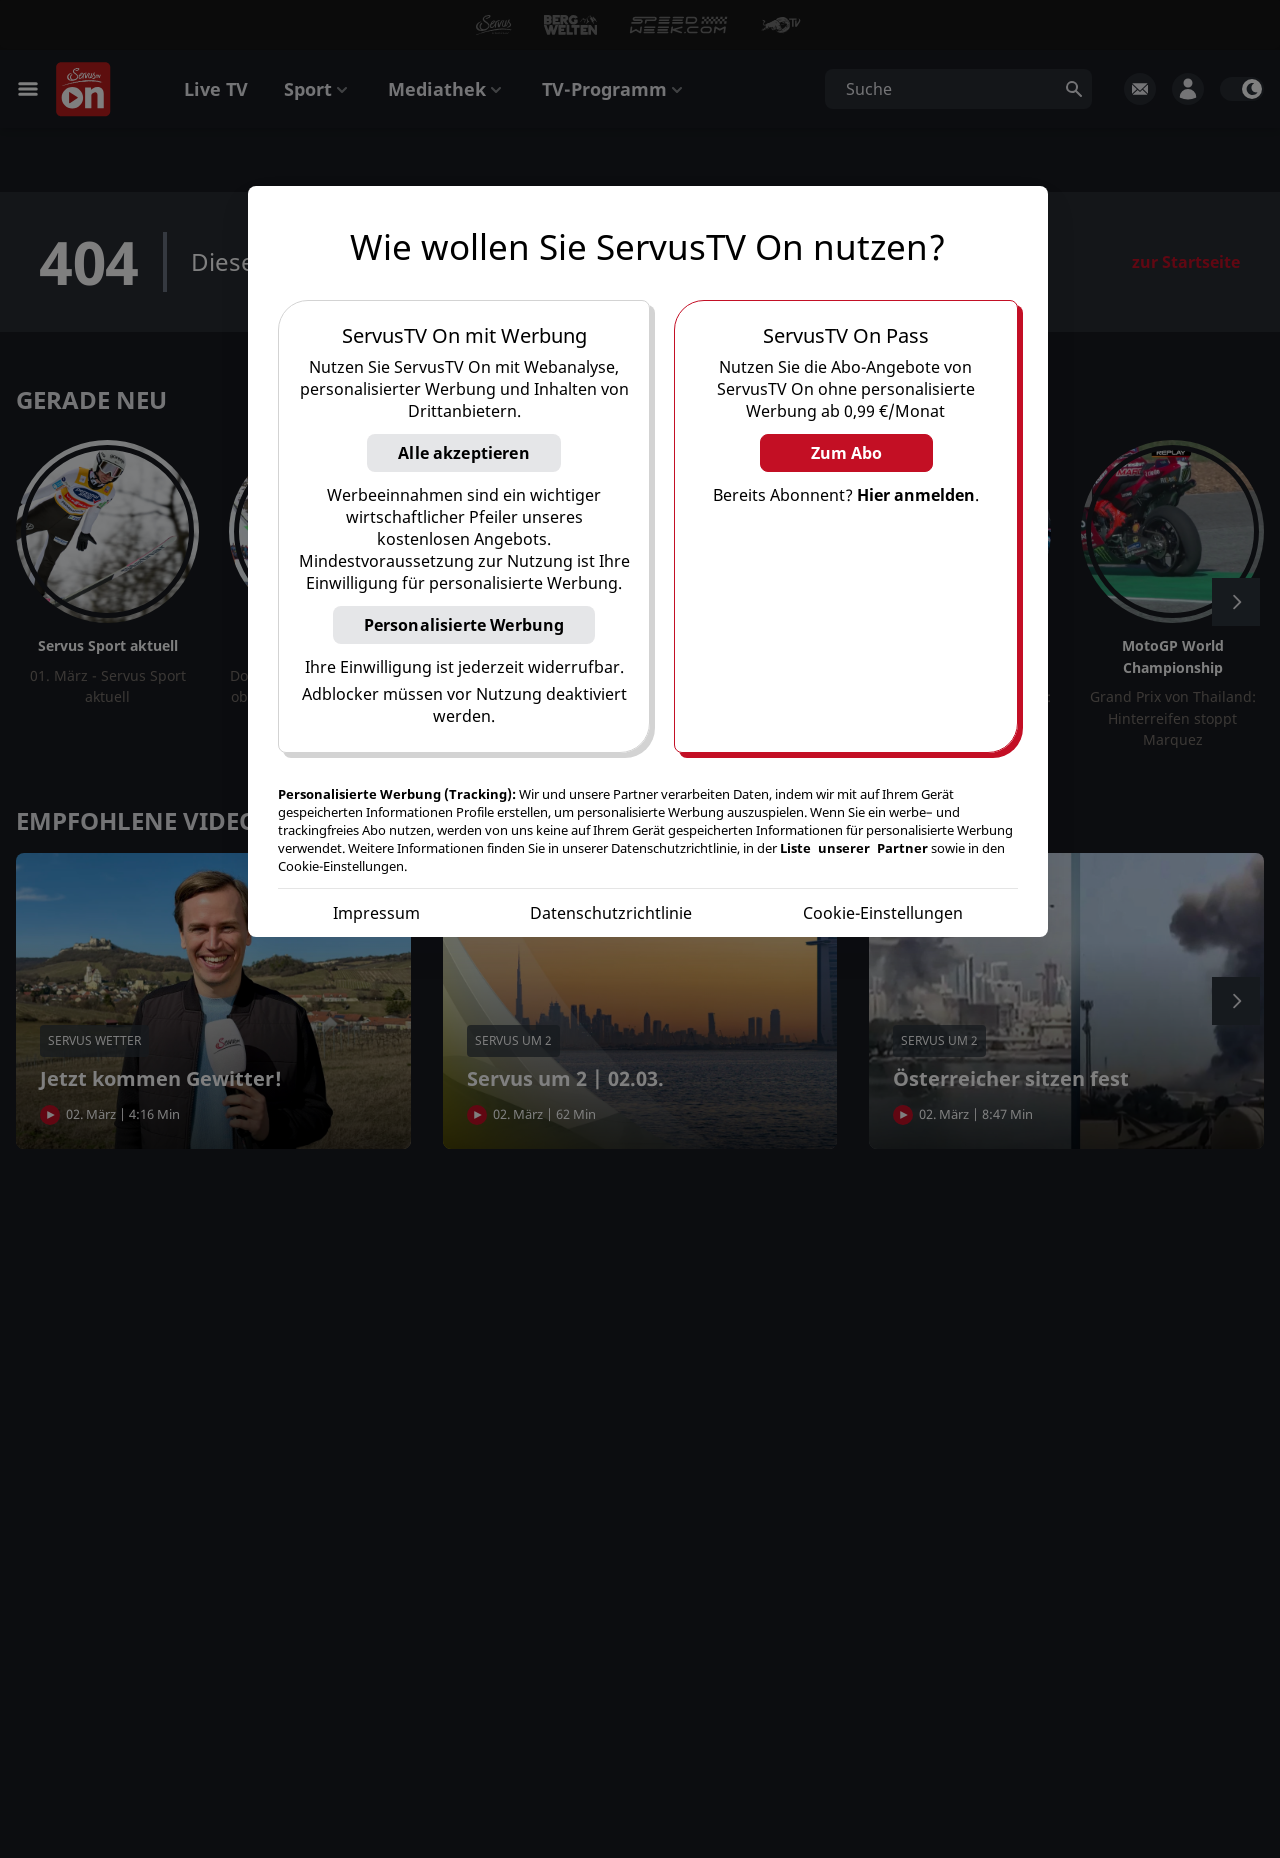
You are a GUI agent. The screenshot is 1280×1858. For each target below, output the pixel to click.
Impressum (376, 913)
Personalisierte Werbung (464, 625)
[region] (648, 561)
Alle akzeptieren (464, 453)
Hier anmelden (916, 495)
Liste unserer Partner (854, 848)
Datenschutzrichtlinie (611, 913)
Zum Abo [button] (846, 453)
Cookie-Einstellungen (883, 913)
